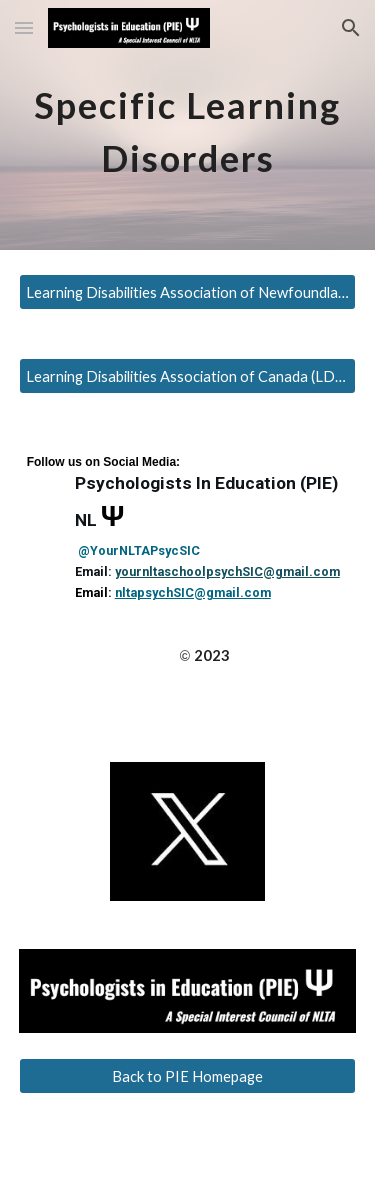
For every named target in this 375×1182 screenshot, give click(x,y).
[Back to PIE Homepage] (188, 1076)
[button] (24, 27)
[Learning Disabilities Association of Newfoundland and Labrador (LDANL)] (188, 292)
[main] (188, 125)
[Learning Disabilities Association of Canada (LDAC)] (188, 376)
